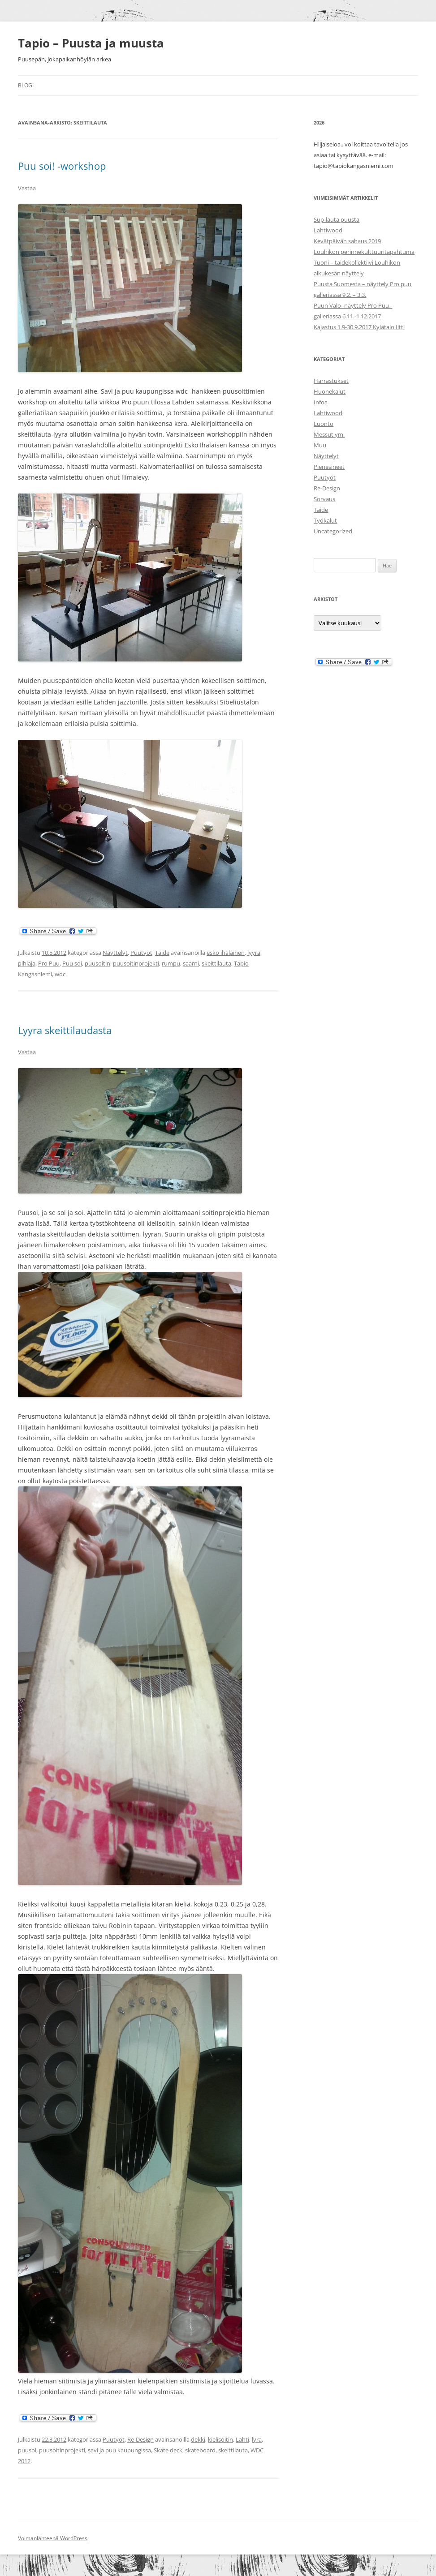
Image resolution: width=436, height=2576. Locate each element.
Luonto (323, 424)
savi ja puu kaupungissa (119, 2450)
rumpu (171, 963)
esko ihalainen (226, 953)
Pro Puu (49, 963)
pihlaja (26, 963)
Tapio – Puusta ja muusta (91, 43)
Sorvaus (324, 499)
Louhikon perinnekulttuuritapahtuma (364, 252)
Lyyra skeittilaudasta (65, 1030)
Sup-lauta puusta (336, 219)
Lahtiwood (328, 230)
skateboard (200, 2450)
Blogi (26, 85)
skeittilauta (216, 963)
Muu (320, 445)
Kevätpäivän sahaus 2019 (347, 241)
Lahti (242, 2439)
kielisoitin (220, 2439)
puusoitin (97, 963)
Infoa (321, 402)
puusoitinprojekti (136, 963)
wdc (60, 974)
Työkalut (325, 520)
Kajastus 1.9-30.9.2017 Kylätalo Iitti (359, 327)
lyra (257, 2439)
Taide (162, 953)
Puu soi (72, 963)
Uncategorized (333, 531)
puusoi (27, 2450)
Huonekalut (329, 391)
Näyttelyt (115, 953)
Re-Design (140, 2439)
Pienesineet (329, 467)
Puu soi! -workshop (62, 165)
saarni (191, 963)
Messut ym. (329, 434)
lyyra (253, 953)
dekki (198, 2439)
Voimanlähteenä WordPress (52, 2538)
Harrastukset (331, 381)
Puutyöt (141, 953)
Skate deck (168, 2450)
